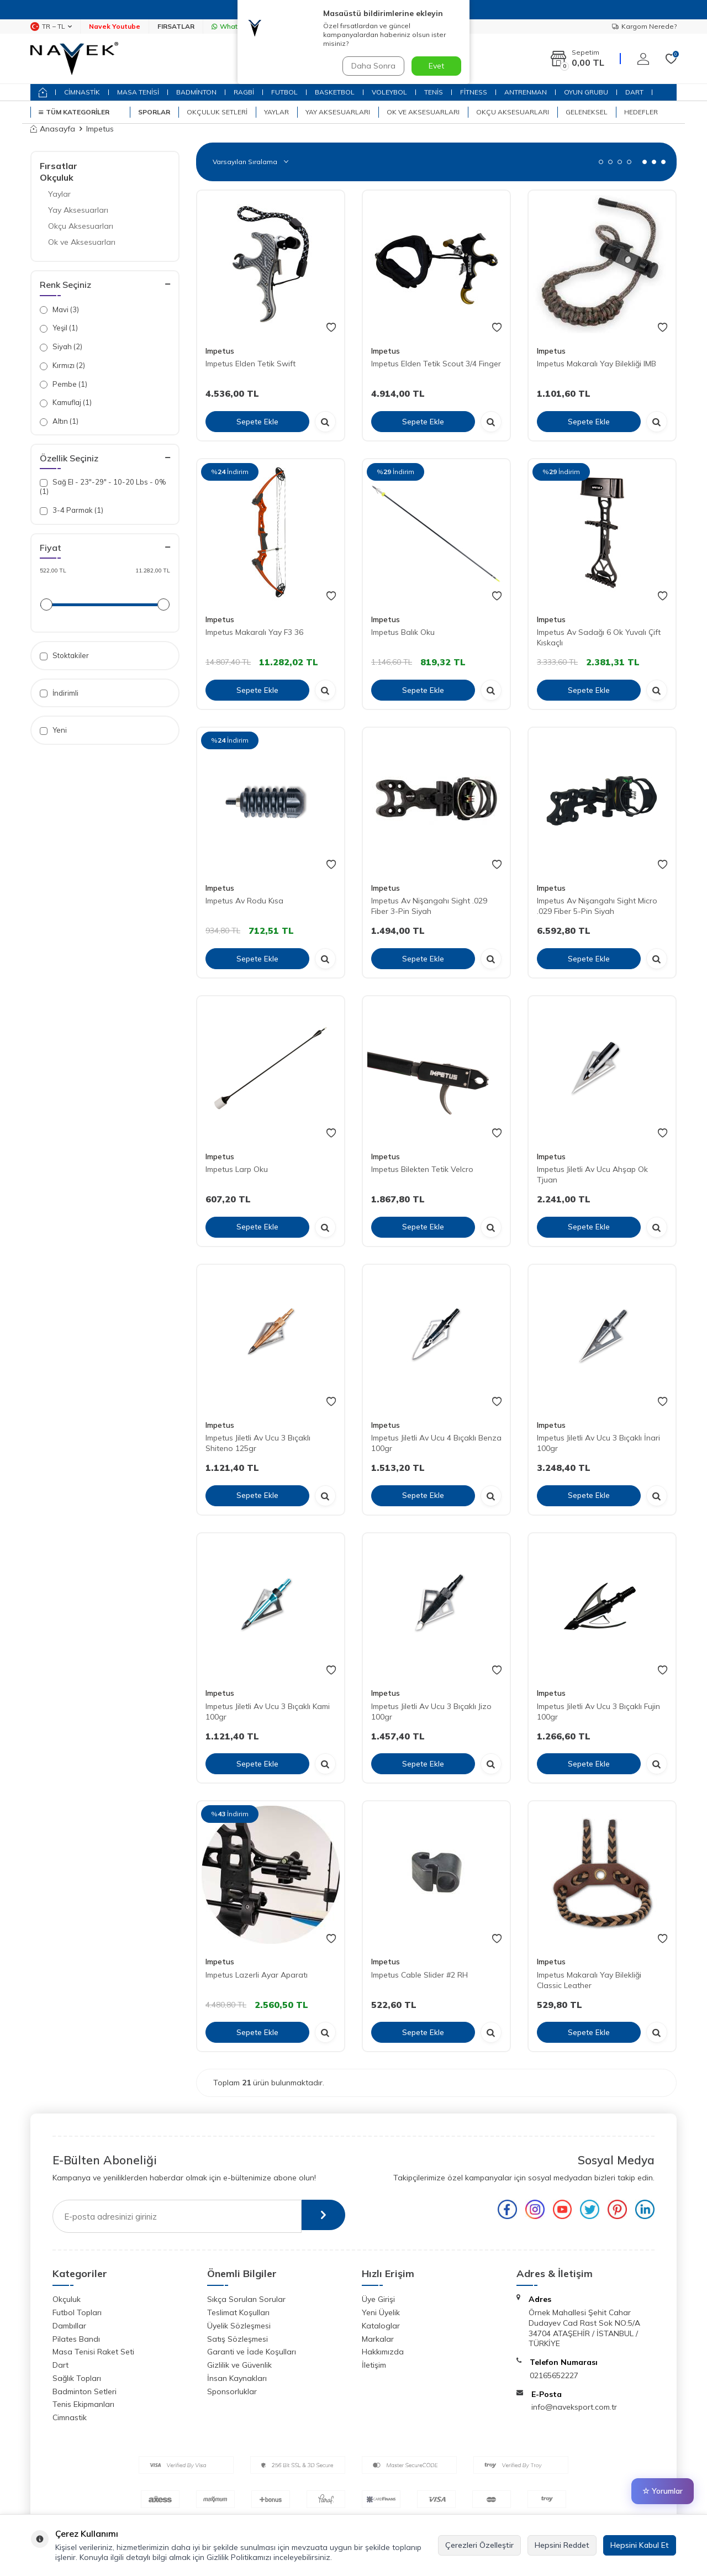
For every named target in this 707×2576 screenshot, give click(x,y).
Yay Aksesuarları (337, 112)
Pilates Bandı (76, 2339)
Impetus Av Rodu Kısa (244, 901)
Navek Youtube (114, 26)
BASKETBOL (335, 92)
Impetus (219, 351)
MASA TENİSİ (138, 92)
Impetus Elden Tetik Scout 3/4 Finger (436, 364)
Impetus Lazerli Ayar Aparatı (256, 1975)
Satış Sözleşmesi (237, 2339)
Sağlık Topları (76, 2378)
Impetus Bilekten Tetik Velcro (422, 1169)
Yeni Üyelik (381, 2312)
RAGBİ (244, 92)
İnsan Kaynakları (237, 2378)
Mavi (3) (59, 309)
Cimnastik (69, 2417)
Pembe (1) (63, 384)
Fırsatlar (58, 165)
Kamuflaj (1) (66, 402)
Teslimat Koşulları (238, 2312)
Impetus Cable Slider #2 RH (419, 1975)
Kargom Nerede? (644, 26)
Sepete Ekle (257, 421)
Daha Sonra (372, 66)
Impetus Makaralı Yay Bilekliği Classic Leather (589, 1980)
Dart (60, 2365)
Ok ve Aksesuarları (423, 112)
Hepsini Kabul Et (639, 2545)
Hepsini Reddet (562, 2545)
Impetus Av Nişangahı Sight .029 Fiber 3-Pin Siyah (429, 906)
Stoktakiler (64, 655)
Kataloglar (381, 2326)
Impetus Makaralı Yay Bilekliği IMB (596, 364)
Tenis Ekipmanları (83, 2404)
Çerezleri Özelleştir (479, 2545)
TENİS (433, 92)
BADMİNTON (196, 92)
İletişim (374, 2365)
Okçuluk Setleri (217, 112)
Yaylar (276, 112)
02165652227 (554, 2375)
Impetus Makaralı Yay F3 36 (254, 632)
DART (634, 92)
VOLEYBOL (389, 92)
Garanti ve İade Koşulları (251, 2352)
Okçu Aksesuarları (512, 112)
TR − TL (51, 26)
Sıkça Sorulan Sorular (246, 2299)
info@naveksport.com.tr (574, 2407)
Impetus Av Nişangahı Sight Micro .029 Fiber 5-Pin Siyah (597, 906)
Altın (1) (59, 421)
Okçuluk (56, 177)
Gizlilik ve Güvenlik (239, 2365)
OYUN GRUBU (586, 92)
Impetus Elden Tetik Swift (250, 364)
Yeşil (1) (59, 328)
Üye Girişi (378, 2299)
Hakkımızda (383, 2352)
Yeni (53, 730)
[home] (42, 92)
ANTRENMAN (525, 92)
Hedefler (641, 112)
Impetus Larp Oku (236, 1169)
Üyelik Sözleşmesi (239, 2326)
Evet (436, 66)
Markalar (378, 2339)
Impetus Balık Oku (403, 632)
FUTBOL (284, 92)
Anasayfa (52, 129)
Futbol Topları (77, 2312)
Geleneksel (587, 112)
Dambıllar (69, 2326)
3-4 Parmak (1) (71, 510)
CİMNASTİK (82, 92)
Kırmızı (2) (62, 365)
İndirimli (59, 693)
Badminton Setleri (84, 2391)
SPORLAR (154, 112)
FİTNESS (473, 92)
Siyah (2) (61, 346)
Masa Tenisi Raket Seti (93, 2352)
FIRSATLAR (175, 26)
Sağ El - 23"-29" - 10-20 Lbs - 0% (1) (103, 486)
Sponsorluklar (232, 2391)
